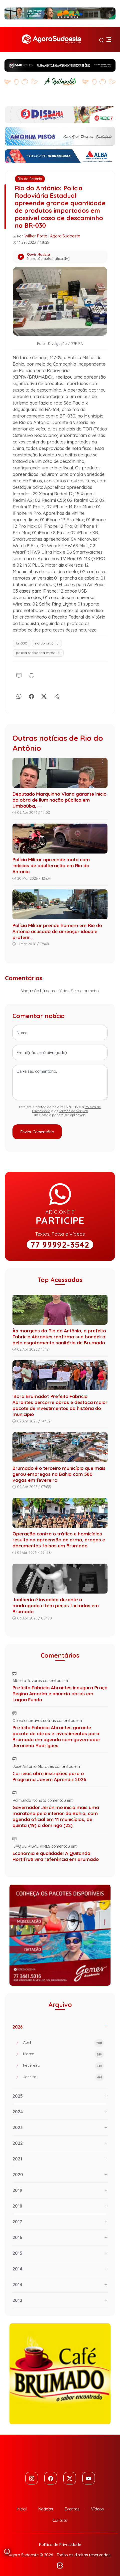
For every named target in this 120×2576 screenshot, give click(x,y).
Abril (63, 2043)
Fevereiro (63, 2066)
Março (63, 2054)
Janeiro (63, 2077)
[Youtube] (88, 2478)
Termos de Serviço (73, 1111)
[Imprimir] (31, 674)
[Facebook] (31, 695)
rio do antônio (47, 643)
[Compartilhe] (56, 695)
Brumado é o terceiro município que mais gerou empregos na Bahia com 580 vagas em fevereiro (59, 1474)
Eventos (72, 2508)
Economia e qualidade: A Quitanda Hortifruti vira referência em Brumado (55, 1856)
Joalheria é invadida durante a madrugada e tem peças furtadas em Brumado (55, 1605)
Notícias (45, 2508)
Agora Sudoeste (65, 235)
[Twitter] (69, 2478)
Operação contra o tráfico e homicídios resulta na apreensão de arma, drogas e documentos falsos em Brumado (58, 1540)
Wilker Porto (35, 235)
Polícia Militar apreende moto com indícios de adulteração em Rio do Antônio (51, 865)
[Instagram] (31, 2478)
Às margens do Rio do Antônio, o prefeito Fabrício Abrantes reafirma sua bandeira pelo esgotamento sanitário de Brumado (59, 1337)
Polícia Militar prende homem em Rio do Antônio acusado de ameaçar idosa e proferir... (57, 931)
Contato (60, 2520)
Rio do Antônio (30, 179)
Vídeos (97, 2508)
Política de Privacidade (60, 2544)
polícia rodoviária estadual (38, 652)
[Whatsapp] (19, 695)
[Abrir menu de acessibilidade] (6, 2551)
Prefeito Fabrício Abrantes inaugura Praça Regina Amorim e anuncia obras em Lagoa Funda (60, 1694)
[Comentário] (19, 674)
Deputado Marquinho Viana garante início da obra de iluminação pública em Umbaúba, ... (59, 800)
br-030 (21, 643)
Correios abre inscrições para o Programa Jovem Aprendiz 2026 (49, 1776)
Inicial (21, 2508)
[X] (44, 695)
